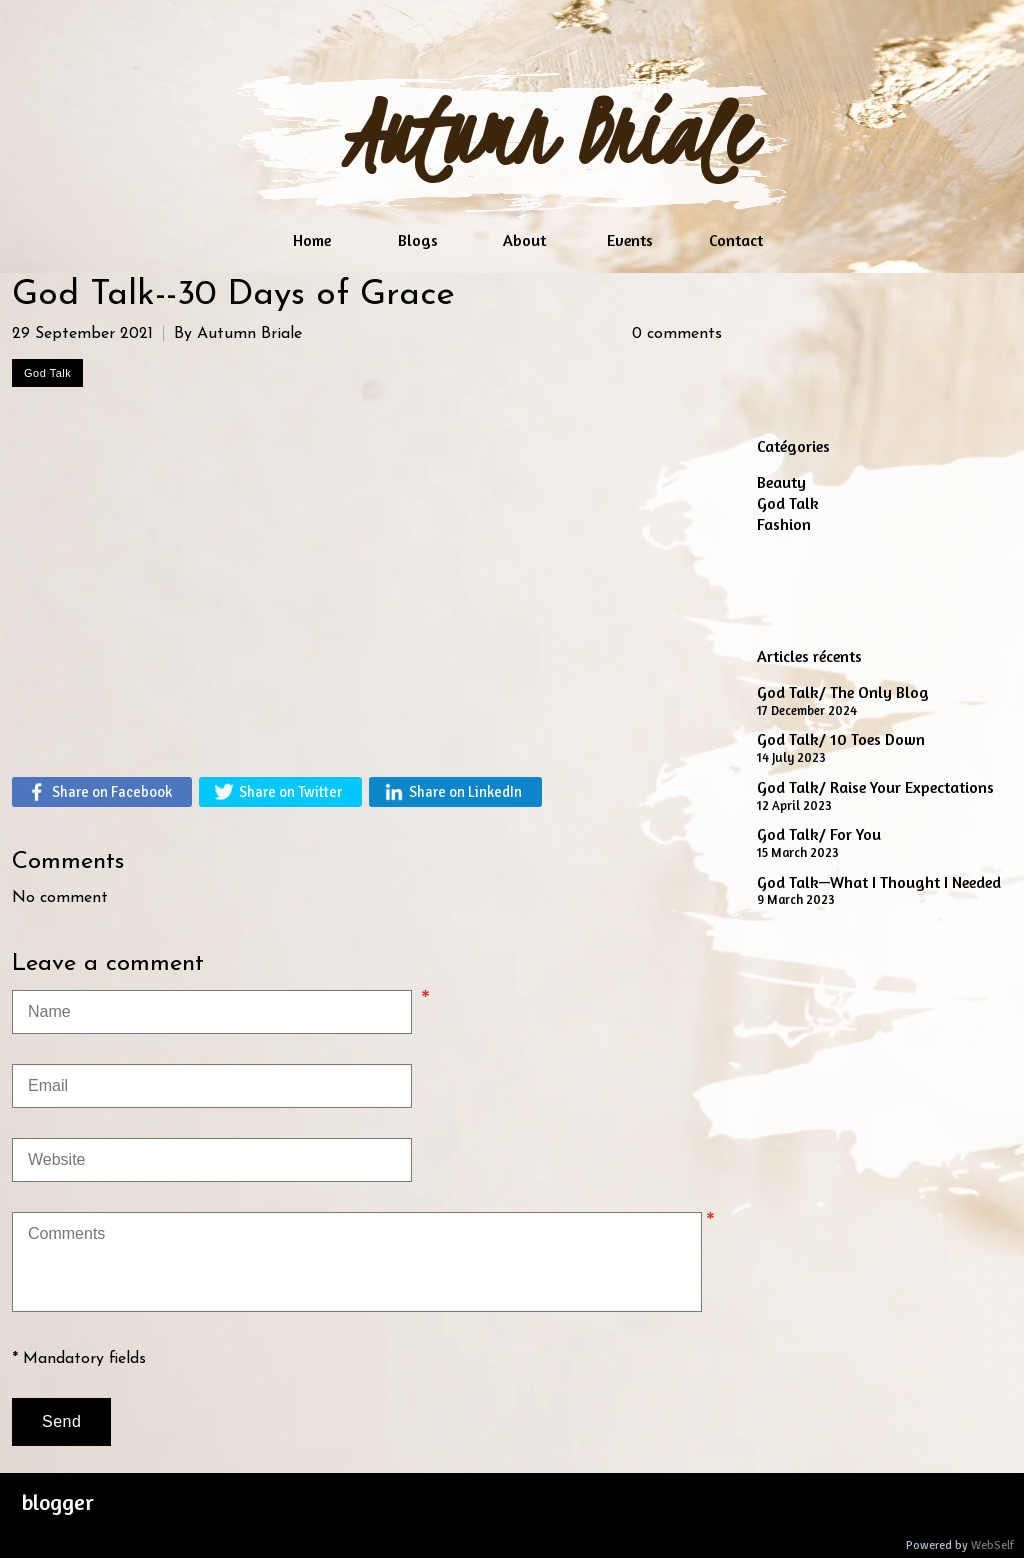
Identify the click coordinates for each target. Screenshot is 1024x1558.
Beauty (781, 482)
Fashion (784, 524)
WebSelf (992, 1545)
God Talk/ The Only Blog (843, 692)
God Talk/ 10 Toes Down (841, 739)
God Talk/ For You (819, 834)
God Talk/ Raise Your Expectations (875, 787)
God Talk (788, 503)
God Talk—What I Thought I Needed (879, 882)
